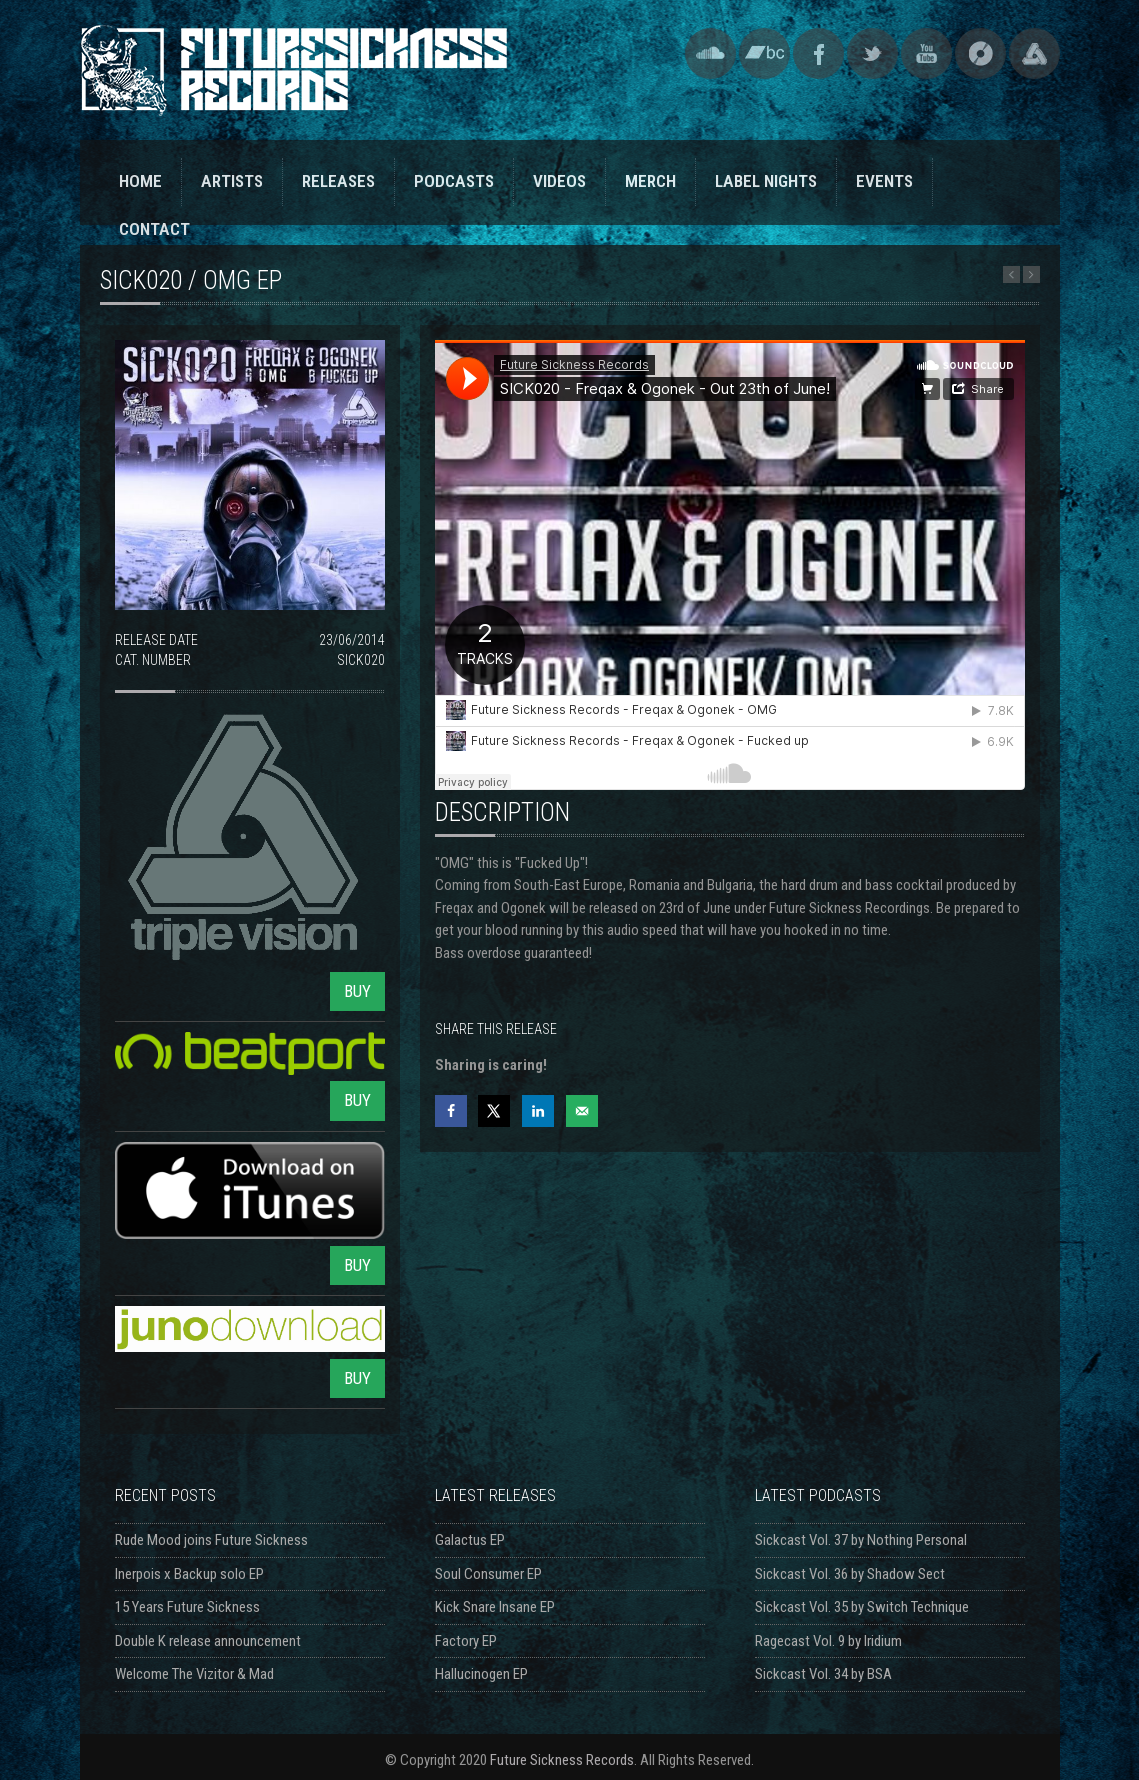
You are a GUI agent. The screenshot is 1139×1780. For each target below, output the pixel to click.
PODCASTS (454, 181)
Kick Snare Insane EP (495, 1607)
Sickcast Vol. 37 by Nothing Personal (861, 1540)
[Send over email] (582, 1111)
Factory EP (466, 1641)
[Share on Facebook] (451, 1111)
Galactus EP (470, 1540)
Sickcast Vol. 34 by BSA (823, 1674)
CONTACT (154, 229)
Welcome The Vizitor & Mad (194, 1674)
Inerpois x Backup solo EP (189, 1574)
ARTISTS (232, 181)
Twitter (872, 53)
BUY (357, 991)
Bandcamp (764, 53)
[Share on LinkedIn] (538, 1111)
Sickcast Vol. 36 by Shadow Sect (850, 1574)
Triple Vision (1034, 53)
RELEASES (338, 181)
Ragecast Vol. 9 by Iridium (828, 1641)
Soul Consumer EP (488, 1574)
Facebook (818, 53)
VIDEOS (559, 181)
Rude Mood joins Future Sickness (211, 1540)
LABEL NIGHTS (766, 181)
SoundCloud (710, 53)
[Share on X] (494, 1111)
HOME (140, 181)
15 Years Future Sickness (187, 1607)
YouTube (926, 53)
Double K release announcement (208, 1641)
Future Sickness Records (562, 1760)
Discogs (980, 53)
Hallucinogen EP (481, 1674)
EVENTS (884, 181)
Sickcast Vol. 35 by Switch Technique (862, 1607)
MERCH (650, 181)
